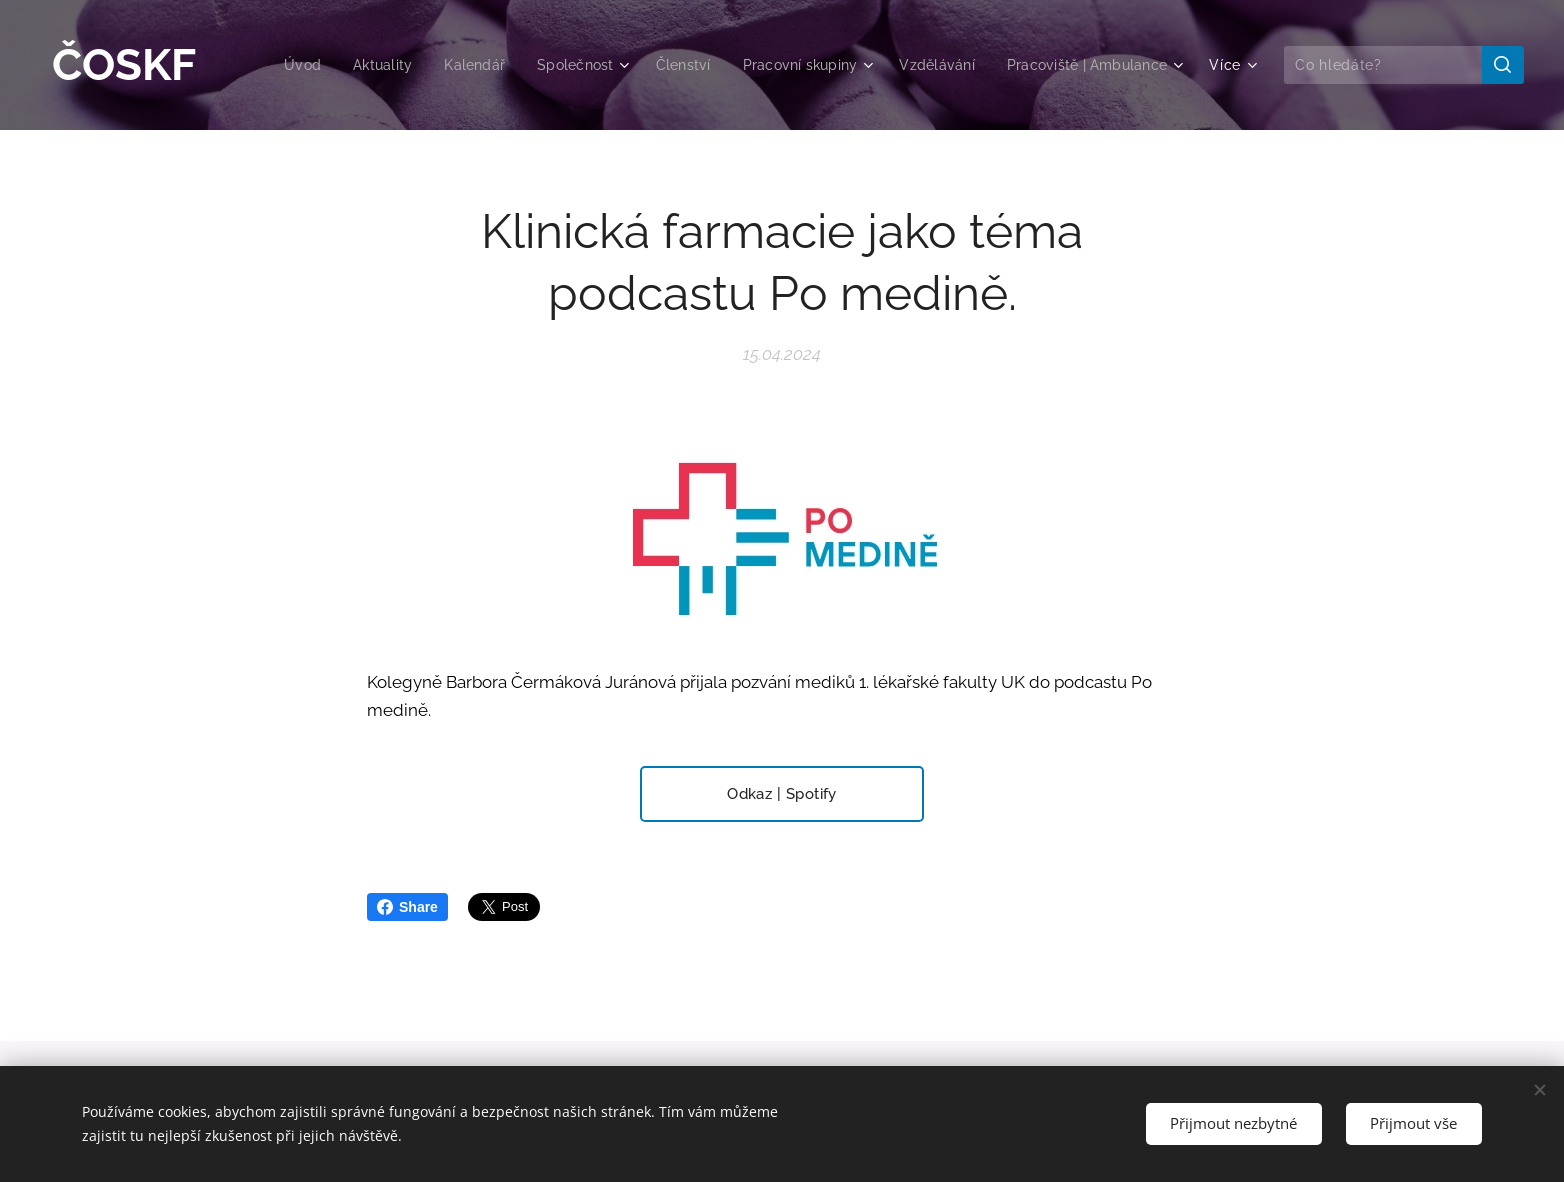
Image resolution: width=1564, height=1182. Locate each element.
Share (407, 907)
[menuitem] (269, 65)
